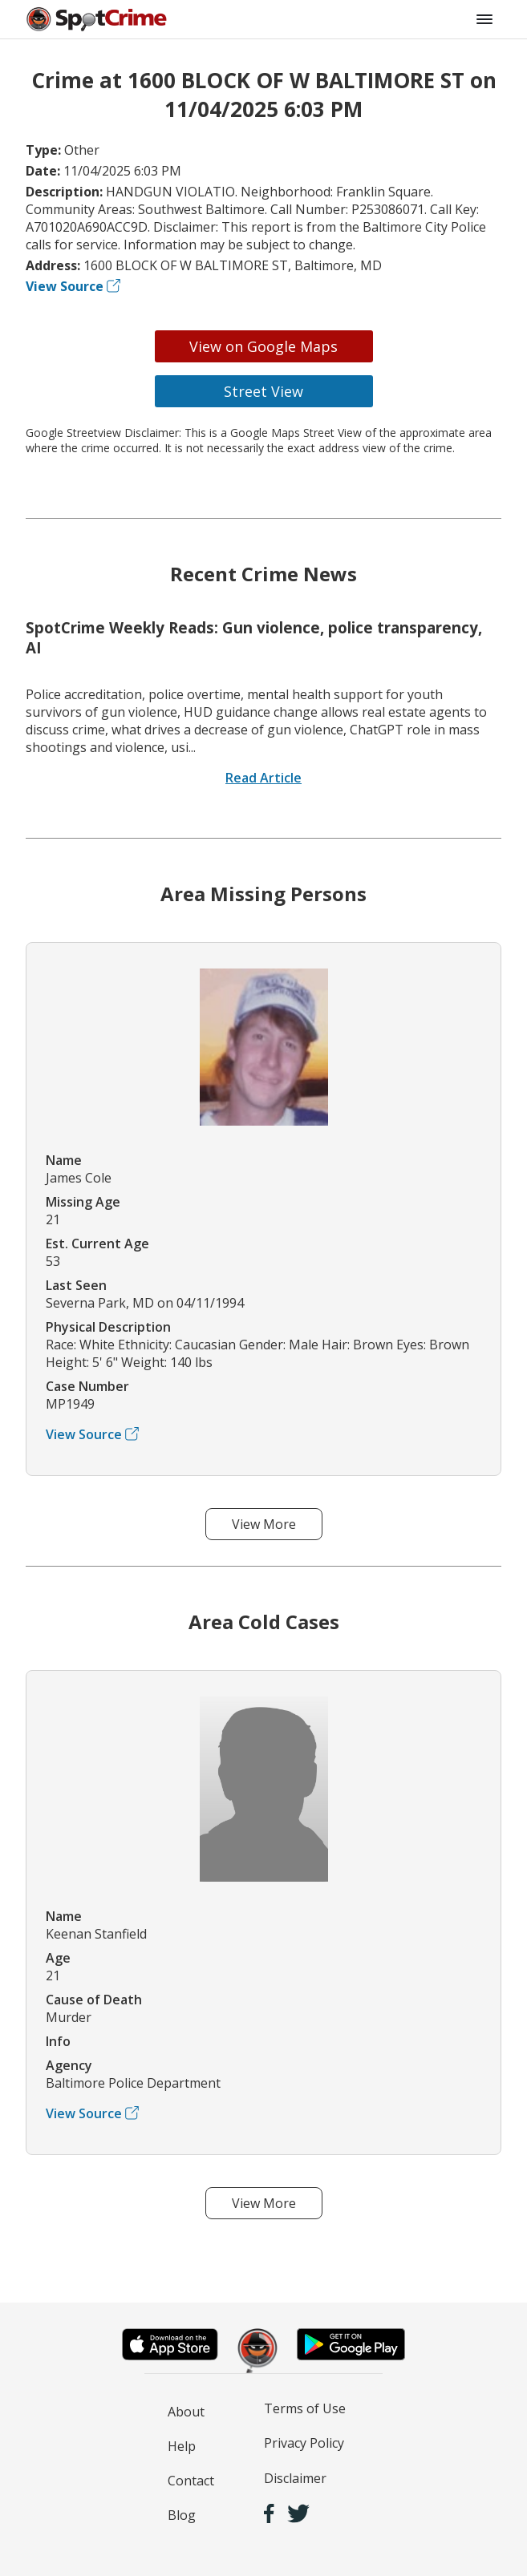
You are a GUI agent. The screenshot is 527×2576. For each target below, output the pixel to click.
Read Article (263, 778)
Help (182, 2446)
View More (264, 1524)
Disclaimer (295, 2478)
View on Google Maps (263, 346)
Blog (182, 2515)
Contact (191, 2480)
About (186, 2411)
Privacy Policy (304, 2443)
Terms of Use (305, 2408)
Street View (263, 391)
